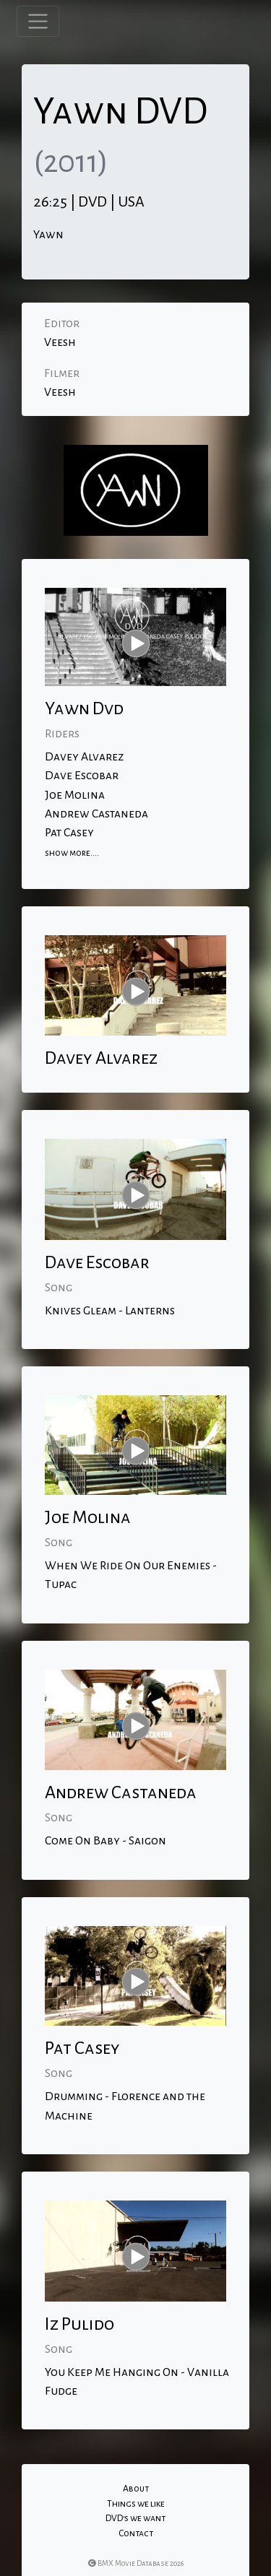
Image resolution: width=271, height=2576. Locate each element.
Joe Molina (75, 795)
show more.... (72, 853)
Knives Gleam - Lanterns (110, 1310)
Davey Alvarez (84, 756)
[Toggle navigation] (38, 21)
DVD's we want (135, 2518)
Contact (136, 2533)
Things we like (136, 2504)
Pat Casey (69, 832)
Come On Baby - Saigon (105, 1840)
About (136, 2489)
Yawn (48, 234)
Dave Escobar (82, 775)
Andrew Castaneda (96, 813)
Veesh (60, 342)
